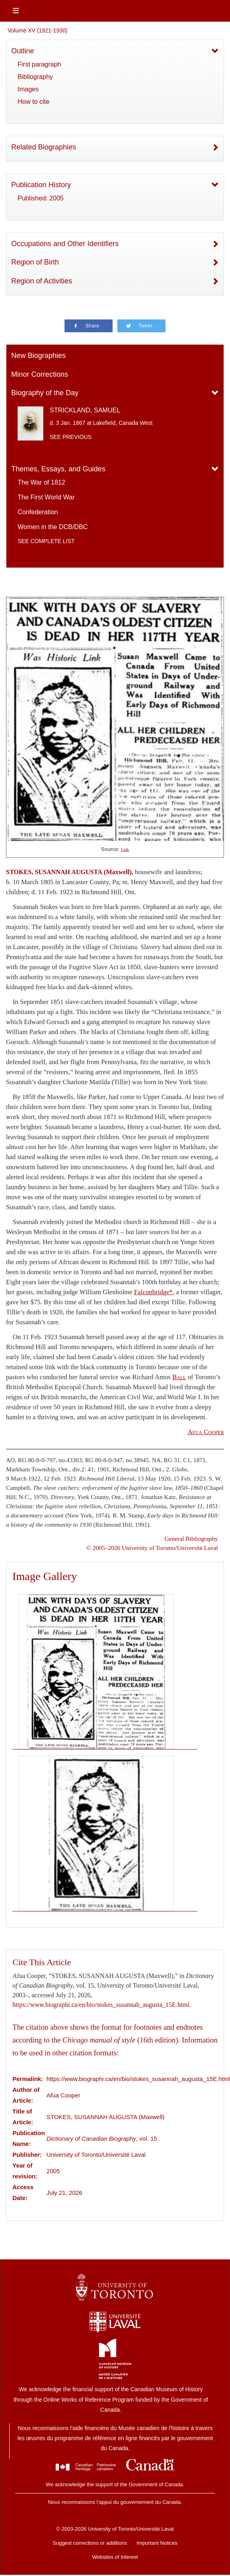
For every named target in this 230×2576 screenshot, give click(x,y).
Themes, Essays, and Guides (58, 469)
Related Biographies (43, 147)
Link (125, 849)
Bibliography (35, 76)
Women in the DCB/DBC (53, 526)
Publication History (41, 185)
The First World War (46, 497)
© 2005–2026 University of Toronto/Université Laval (152, 1547)
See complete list (46, 541)
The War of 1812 (41, 482)
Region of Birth (35, 262)
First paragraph (39, 64)
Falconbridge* (153, 1292)
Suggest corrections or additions (89, 2543)
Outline (22, 51)
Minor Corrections (39, 374)
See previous (70, 437)
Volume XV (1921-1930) (37, 30)
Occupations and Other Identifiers (65, 244)
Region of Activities (41, 281)
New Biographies (38, 356)
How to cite (33, 101)
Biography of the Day (45, 393)
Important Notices (157, 2543)
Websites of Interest (115, 2557)
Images (28, 89)
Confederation (38, 512)
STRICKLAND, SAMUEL (85, 410)
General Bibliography (191, 1538)
